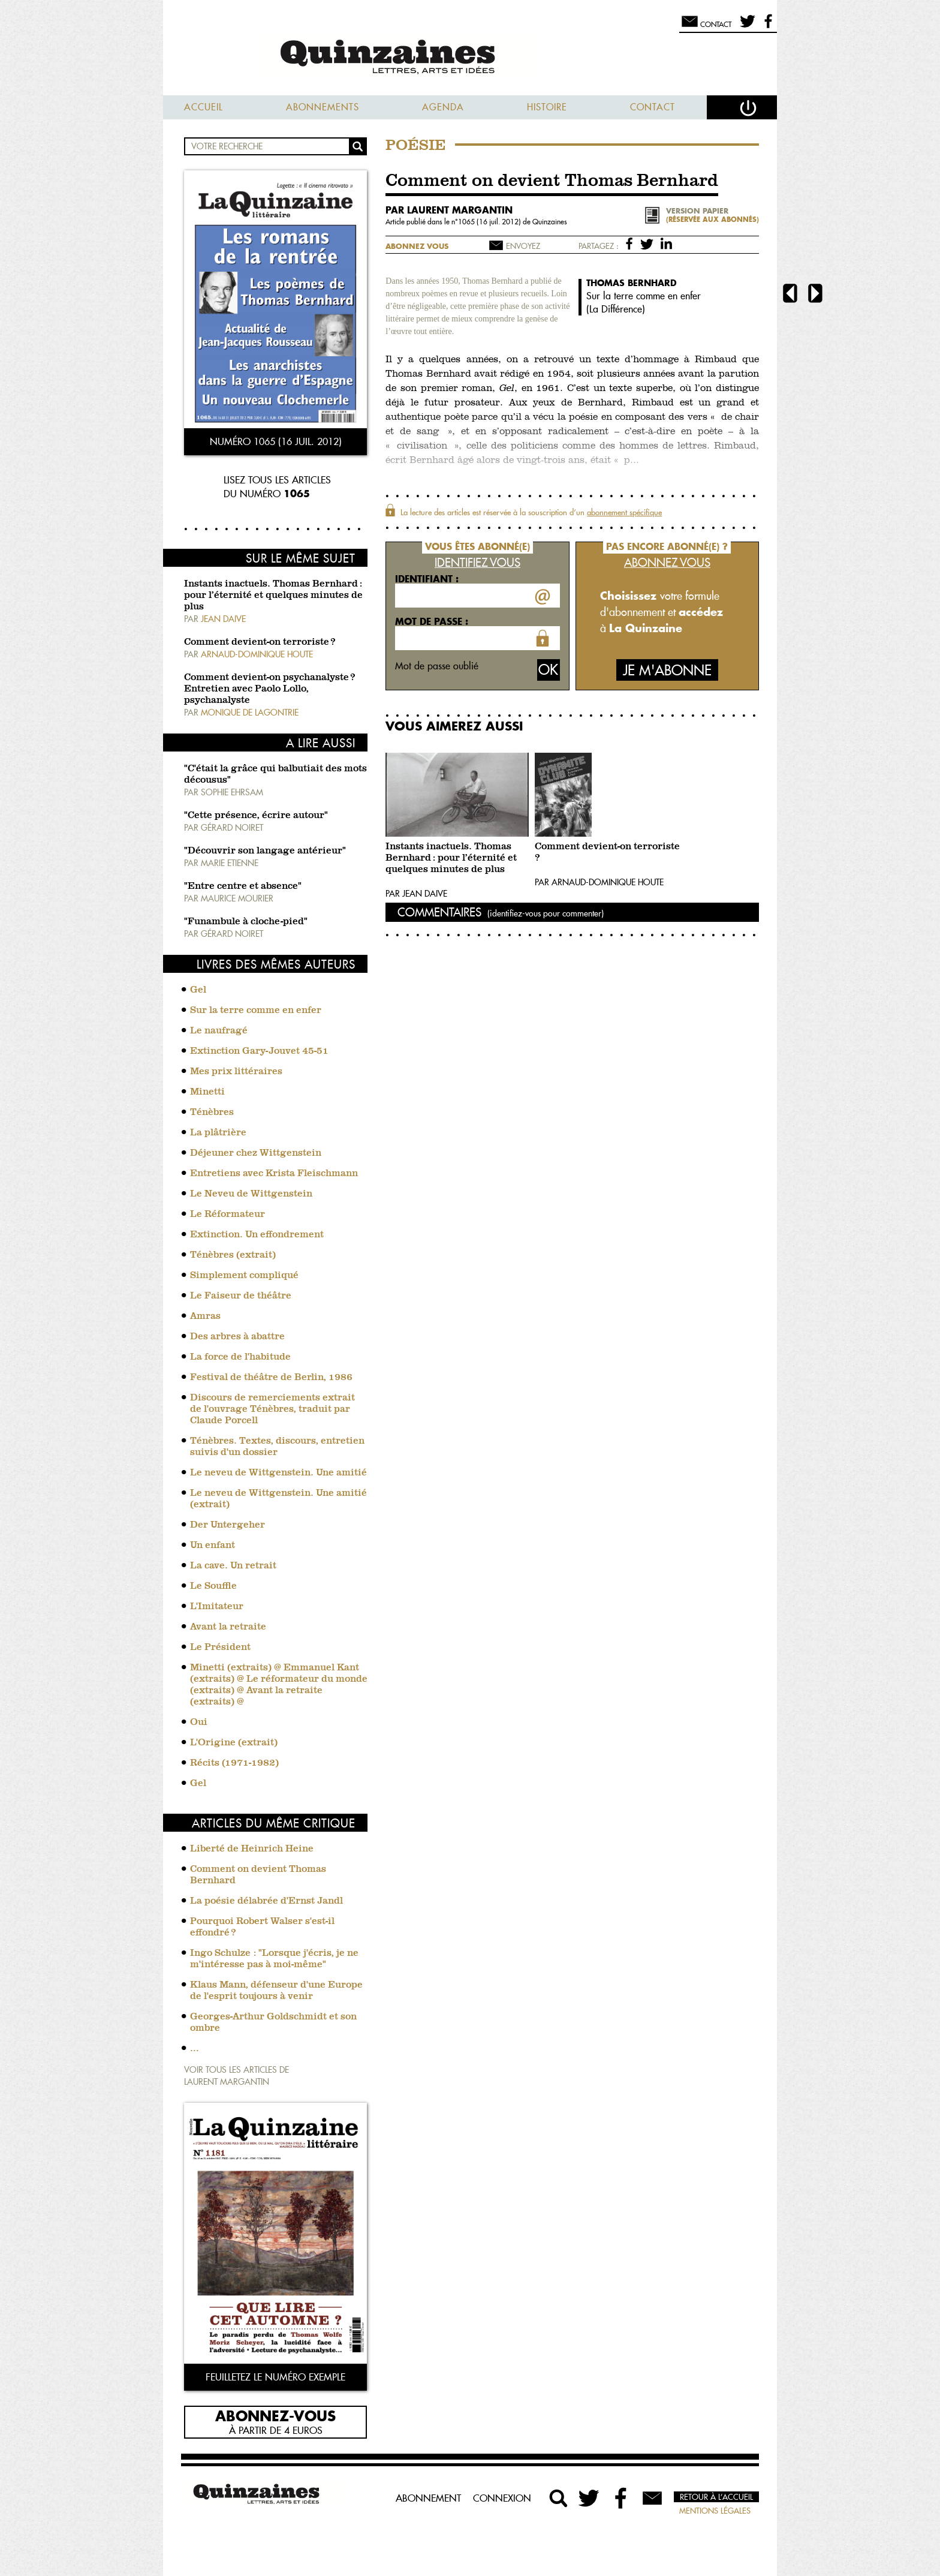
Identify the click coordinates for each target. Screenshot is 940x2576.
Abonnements (322, 107)
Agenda (443, 107)
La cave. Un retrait (233, 1566)
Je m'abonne (667, 670)
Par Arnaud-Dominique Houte (599, 882)
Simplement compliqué (244, 1276)
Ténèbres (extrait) (233, 1255)
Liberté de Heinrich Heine (252, 1849)
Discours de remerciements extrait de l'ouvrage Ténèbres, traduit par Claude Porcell (272, 1409)
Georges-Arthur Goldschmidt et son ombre (273, 2022)
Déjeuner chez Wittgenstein (255, 1153)
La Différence (615, 309)
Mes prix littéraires (236, 1072)
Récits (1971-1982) (234, 1763)
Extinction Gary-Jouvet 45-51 (259, 1051)
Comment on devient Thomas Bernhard (258, 1875)
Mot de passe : (431, 621)
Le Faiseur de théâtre (240, 1296)
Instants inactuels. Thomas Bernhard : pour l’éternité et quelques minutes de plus (273, 595)
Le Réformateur (227, 1214)
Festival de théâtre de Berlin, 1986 (271, 1377)
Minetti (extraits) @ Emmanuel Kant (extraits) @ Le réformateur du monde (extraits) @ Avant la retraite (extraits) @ (278, 1685)
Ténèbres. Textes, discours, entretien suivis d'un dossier (277, 1446)
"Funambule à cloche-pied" (246, 922)
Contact (652, 107)
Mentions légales (715, 2510)
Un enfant (212, 1545)
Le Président (220, 1647)
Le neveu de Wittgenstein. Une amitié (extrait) (278, 1499)
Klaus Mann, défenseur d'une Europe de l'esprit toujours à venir (276, 1990)
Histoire (547, 107)
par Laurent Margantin (449, 210)
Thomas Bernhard (631, 282)
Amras (205, 1316)
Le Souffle (213, 1586)
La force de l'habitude (240, 1357)
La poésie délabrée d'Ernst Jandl (266, 1901)
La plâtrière (218, 1133)
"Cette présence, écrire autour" (256, 815)
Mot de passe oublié (436, 666)
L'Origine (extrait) (234, 1743)
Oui (198, 1722)
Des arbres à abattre (237, 1337)
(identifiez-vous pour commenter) (545, 913)
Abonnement (428, 2498)
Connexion (502, 2498)
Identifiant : (427, 579)
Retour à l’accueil (716, 2497)
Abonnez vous (416, 246)
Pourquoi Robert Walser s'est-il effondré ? (262, 1927)
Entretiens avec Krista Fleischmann (274, 1174)
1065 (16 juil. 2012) (490, 221)
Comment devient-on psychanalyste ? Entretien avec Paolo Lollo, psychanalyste (269, 689)
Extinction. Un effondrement (257, 1235)
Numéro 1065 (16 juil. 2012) (276, 441)
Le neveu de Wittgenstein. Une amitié (278, 1473)
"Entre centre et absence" (243, 886)
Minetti (207, 1092)
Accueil (203, 107)
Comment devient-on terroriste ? (259, 642)
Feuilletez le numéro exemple (275, 2377)
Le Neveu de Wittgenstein (251, 1194)
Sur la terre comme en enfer (255, 1010)
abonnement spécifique (624, 512)
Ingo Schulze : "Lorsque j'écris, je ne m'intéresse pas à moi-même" (274, 1959)
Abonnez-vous (275, 2415)
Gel (198, 990)
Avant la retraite (228, 1627)
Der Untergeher (227, 1525)
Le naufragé (219, 1031)
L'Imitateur (216, 1607)
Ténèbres (212, 1112)
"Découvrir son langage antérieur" (265, 851)
